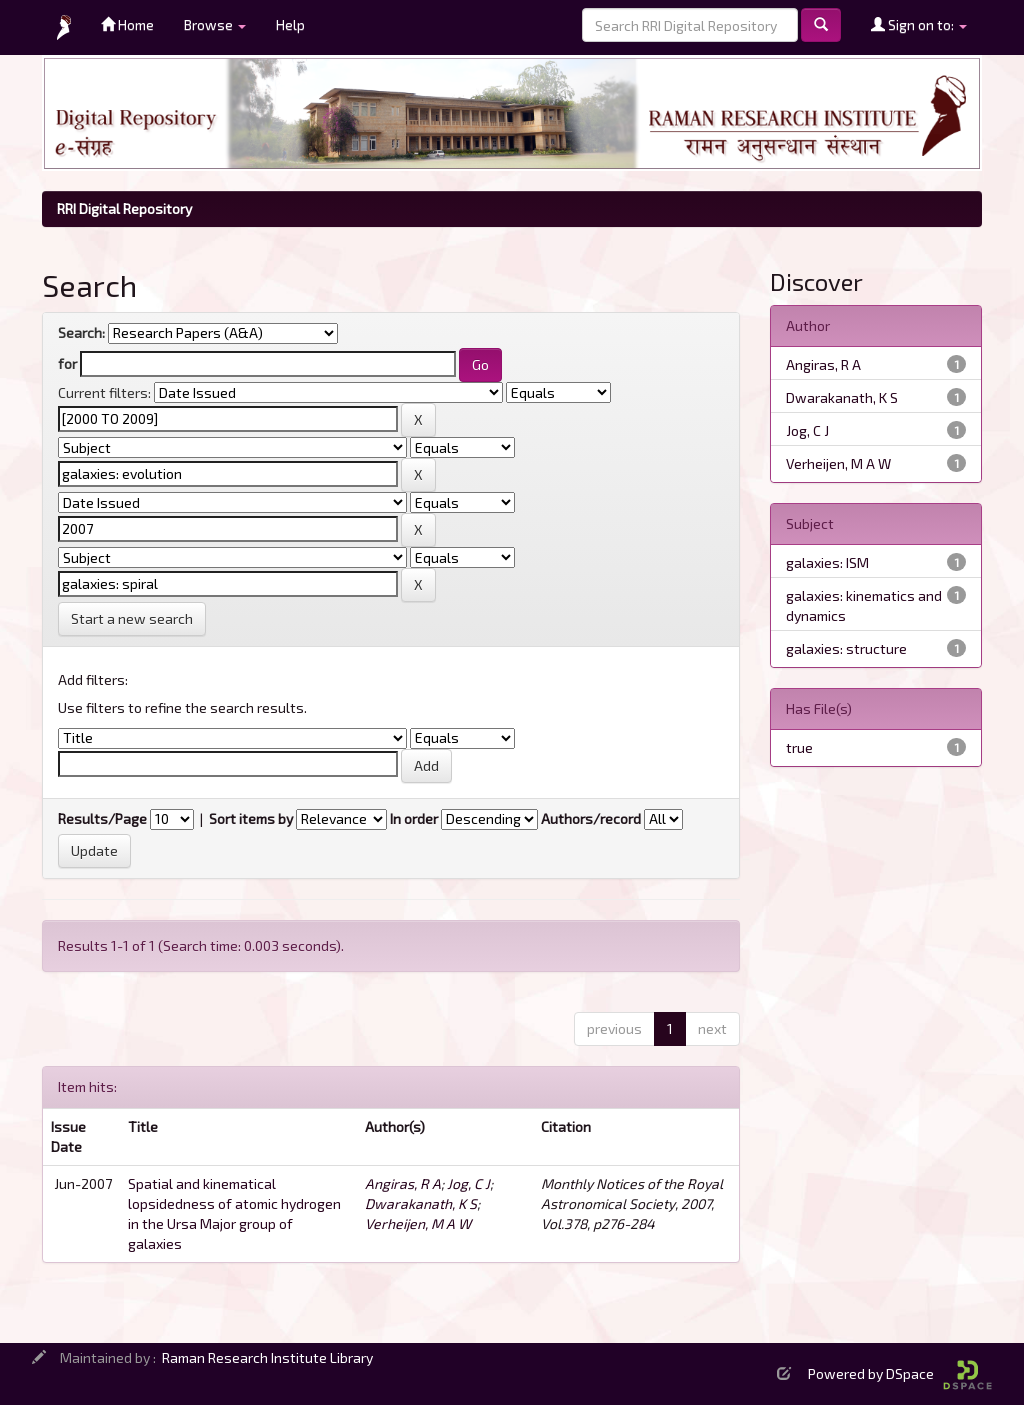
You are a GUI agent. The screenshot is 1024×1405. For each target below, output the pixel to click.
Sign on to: (919, 24)
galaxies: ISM (827, 562)
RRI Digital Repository (124, 208)
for (67, 363)
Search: (81, 332)
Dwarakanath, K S (421, 1203)
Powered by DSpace (900, 1373)
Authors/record (591, 818)
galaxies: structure (846, 648)
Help (290, 24)
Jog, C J (468, 1183)
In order (414, 818)
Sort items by (251, 818)
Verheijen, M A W (418, 1223)
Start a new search (132, 618)
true (799, 747)
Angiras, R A (403, 1183)
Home (127, 24)
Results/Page (102, 818)
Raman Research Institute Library (267, 1357)
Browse (215, 24)
